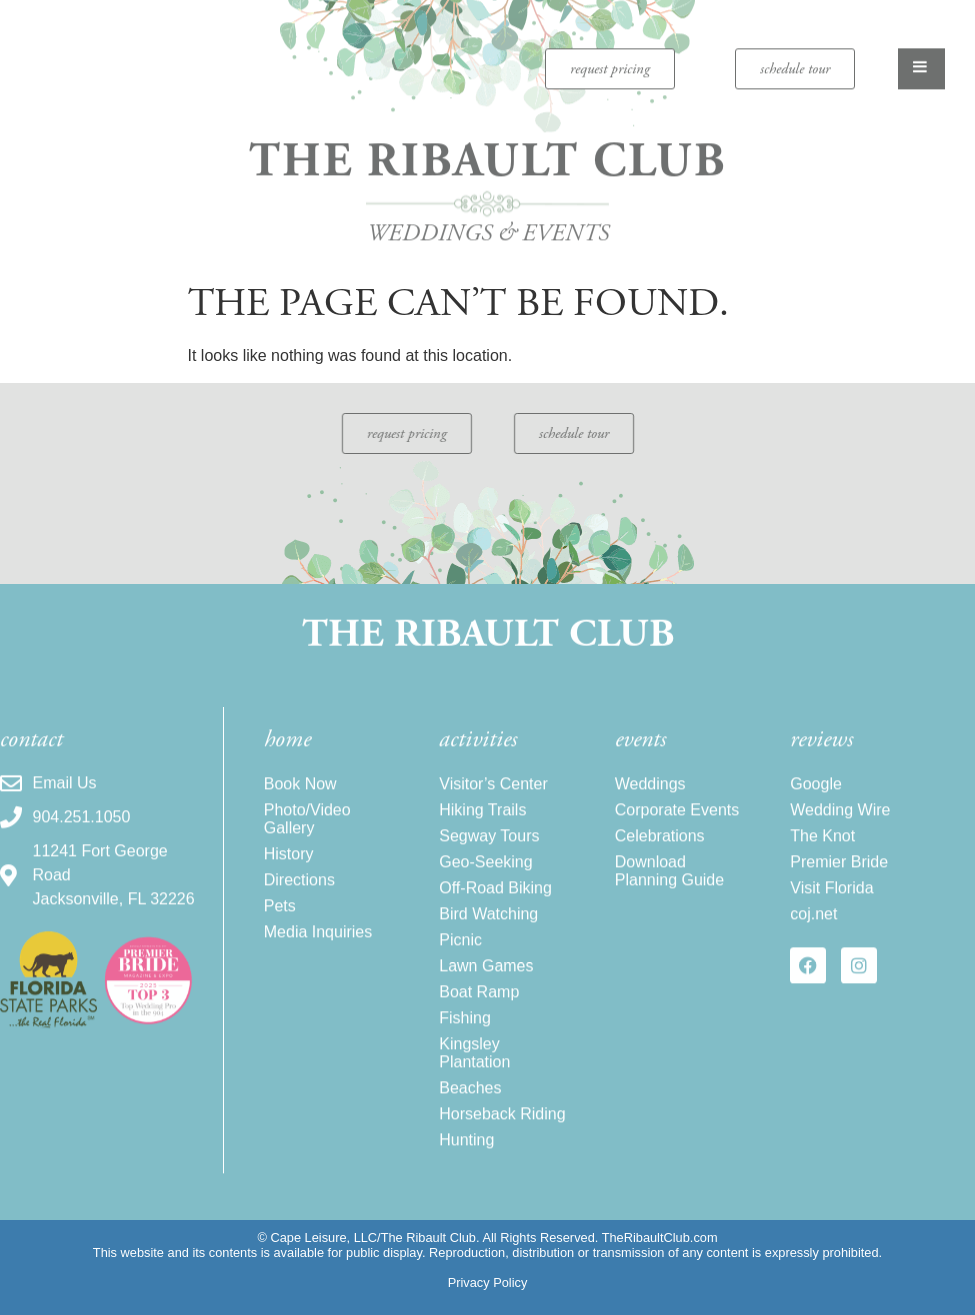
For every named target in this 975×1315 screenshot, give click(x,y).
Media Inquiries (318, 960)
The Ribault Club (487, 147)
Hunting (466, 1168)
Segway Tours (489, 864)
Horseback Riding (502, 1142)
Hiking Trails (482, 838)
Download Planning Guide (669, 899)
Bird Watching (488, 942)
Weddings (650, 812)
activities (478, 768)
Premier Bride (839, 890)
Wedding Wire (840, 838)
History (289, 882)
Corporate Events (677, 838)
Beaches (470, 1116)
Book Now (300, 812)
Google (816, 812)
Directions (299, 908)
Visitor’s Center (493, 812)
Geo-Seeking (485, 890)
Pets (280, 934)
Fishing (465, 1046)
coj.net (813, 942)
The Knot (822, 864)
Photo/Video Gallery (307, 847)
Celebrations (660, 864)
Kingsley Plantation (474, 1081)
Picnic (460, 968)
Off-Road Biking (495, 916)
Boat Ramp (479, 1020)
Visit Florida (831, 916)
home (287, 768)
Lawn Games (486, 994)
